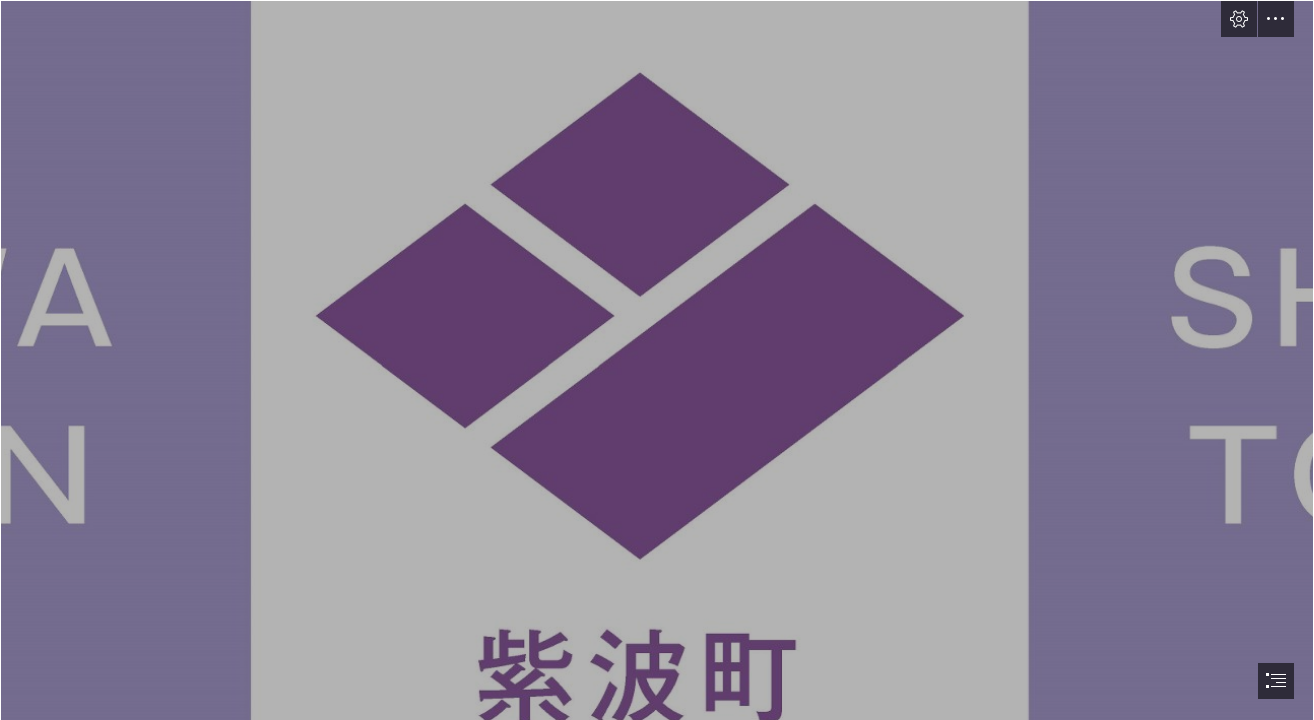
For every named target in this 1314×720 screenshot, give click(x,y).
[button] (1239, 19)
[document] (657, 360)
